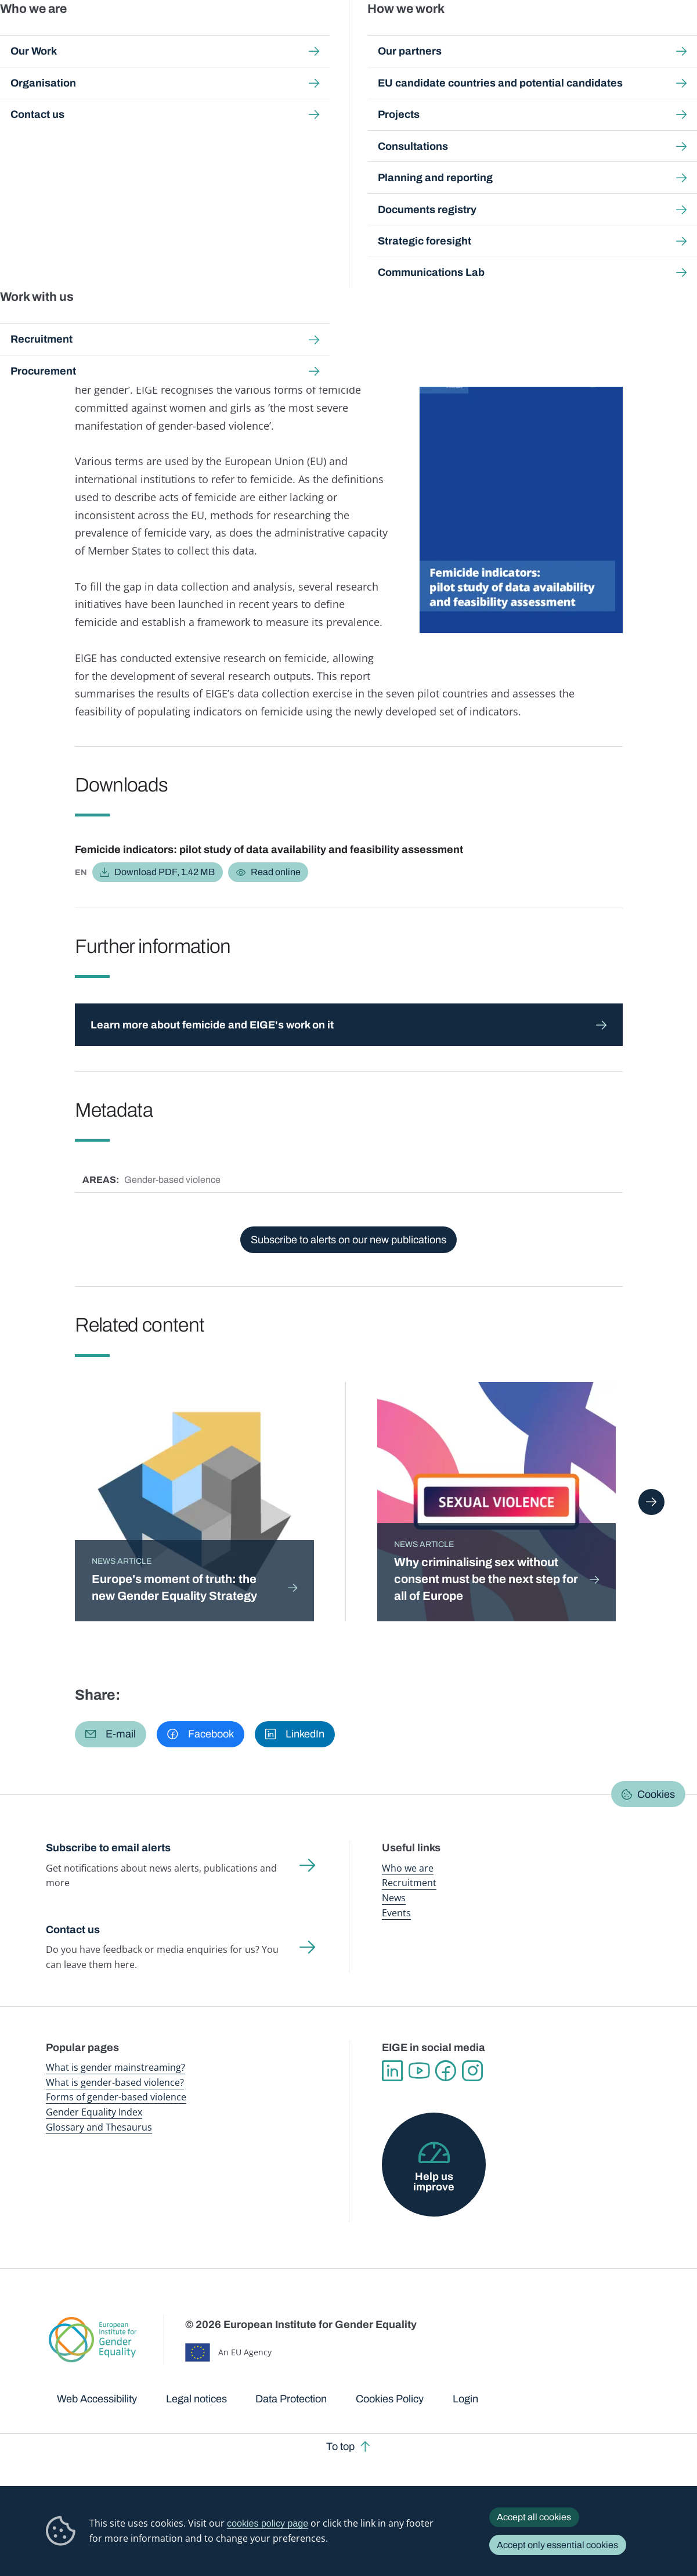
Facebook (445, 2070)
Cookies (656, 1794)
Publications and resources (238, 34)
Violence (303, 268)
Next (651, 1502)
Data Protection (291, 2399)
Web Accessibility (97, 2399)
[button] (111, 1734)
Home (71, 107)
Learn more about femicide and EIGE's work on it (212, 1025)
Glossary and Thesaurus (99, 2127)
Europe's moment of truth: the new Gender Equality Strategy (174, 1587)
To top (340, 2446)
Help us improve (433, 2182)
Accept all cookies (534, 2517)
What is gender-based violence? (115, 2082)
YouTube (419, 2070)
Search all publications (247, 107)
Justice (236, 268)
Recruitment (409, 1882)
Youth (268, 268)
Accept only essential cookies (557, 2545)
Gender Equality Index (473, 34)
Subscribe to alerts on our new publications (348, 1240)
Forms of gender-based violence (116, 2097)
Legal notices (196, 2399)
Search (672, 34)
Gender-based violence (399, 34)
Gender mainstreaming (322, 34)
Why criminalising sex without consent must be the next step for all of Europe (486, 1579)
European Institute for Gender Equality (61, 35)
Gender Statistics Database (554, 34)
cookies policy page (267, 2523)
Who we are (408, 1868)
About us (623, 34)
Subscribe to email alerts (108, 1848)
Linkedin (392, 2070)
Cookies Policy (390, 2399)
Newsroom (163, 34)
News (394, 1897)
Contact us (73, 1929)
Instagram (472, 2070)
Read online (276, 872)
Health (202, 268)
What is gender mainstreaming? (115, 2067)
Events (396, 1912)
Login (465, 2399)
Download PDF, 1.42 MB (164, 872)
